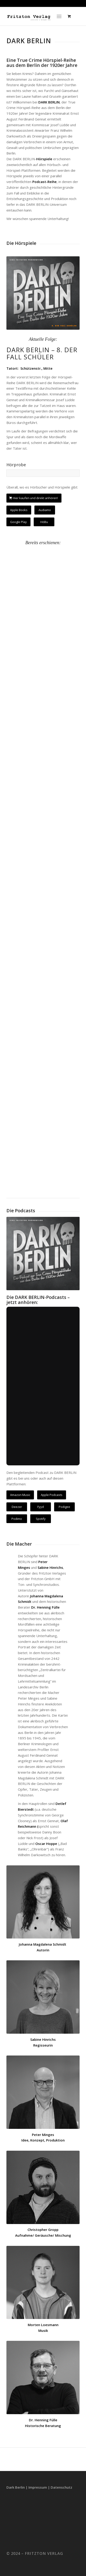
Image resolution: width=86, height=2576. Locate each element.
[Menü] (59, 16)
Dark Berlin (15, 2487)
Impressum (37, 2487)
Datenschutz (61, 2487)
